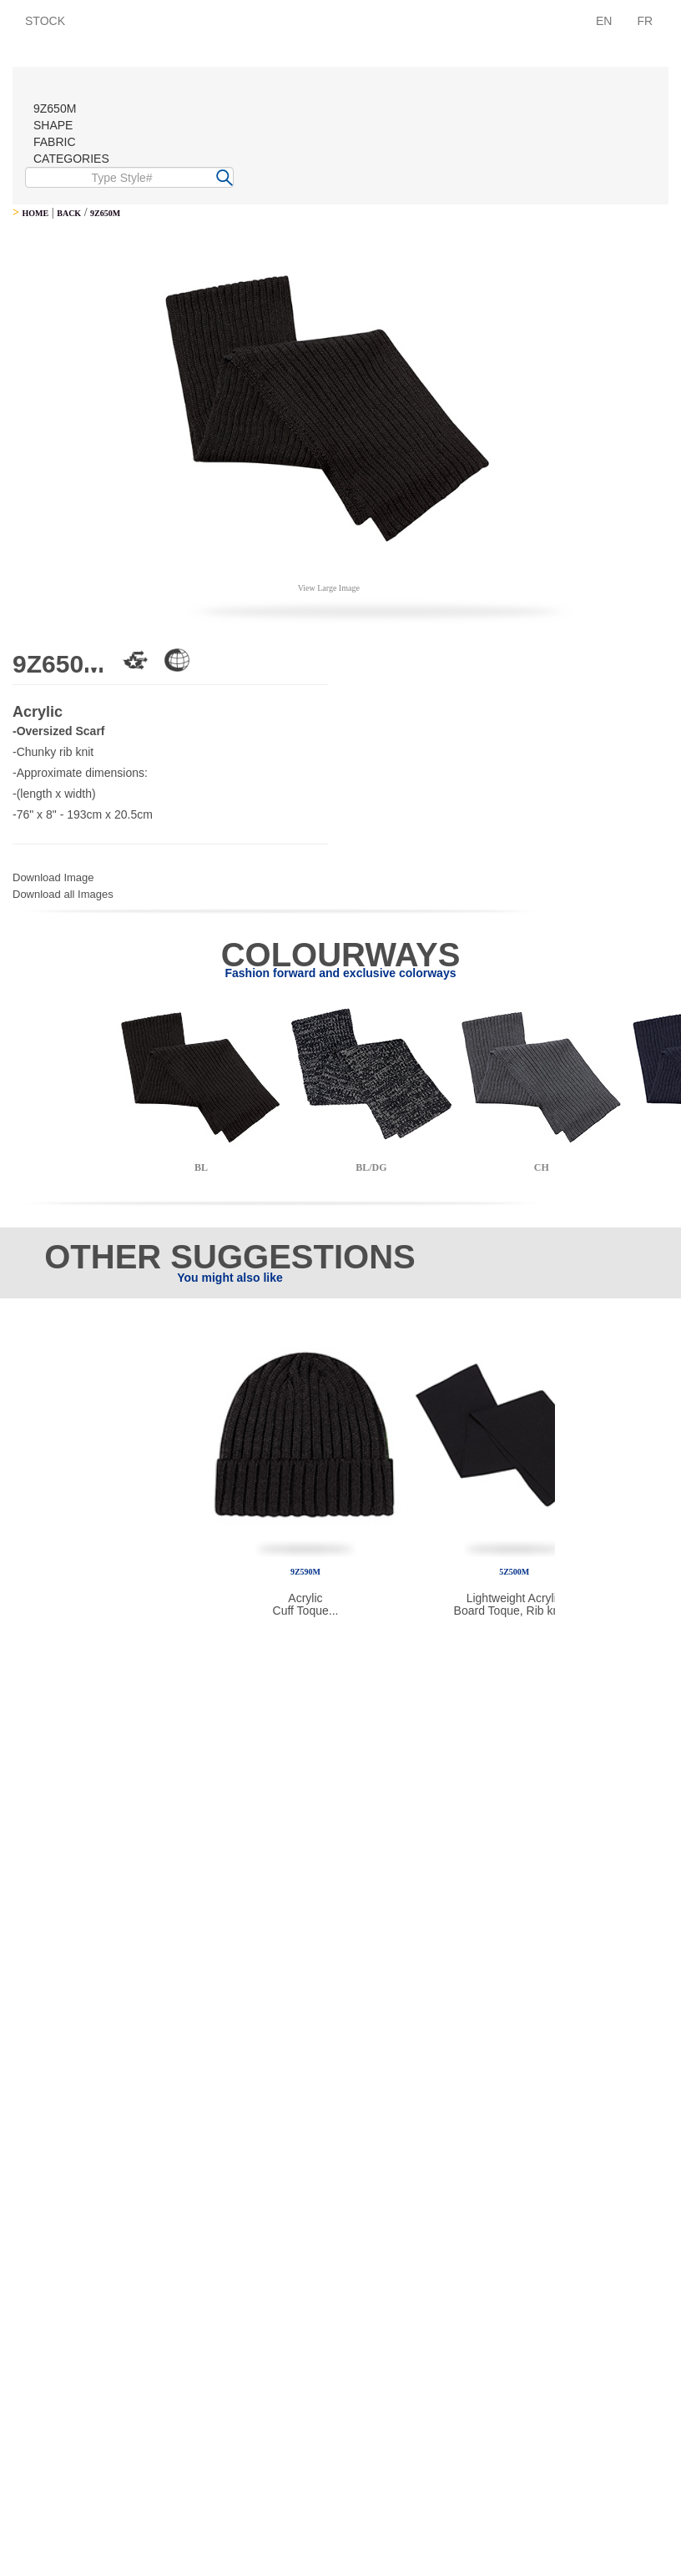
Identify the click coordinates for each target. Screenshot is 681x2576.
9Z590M (305, 1571)
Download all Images (63, 894)
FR (645, 21)
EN (604, 21)
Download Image (53, 877)
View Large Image (329, 587)
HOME (35, 213)
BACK (69, 213)
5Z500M (514, 1571)
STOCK (45, 21)
